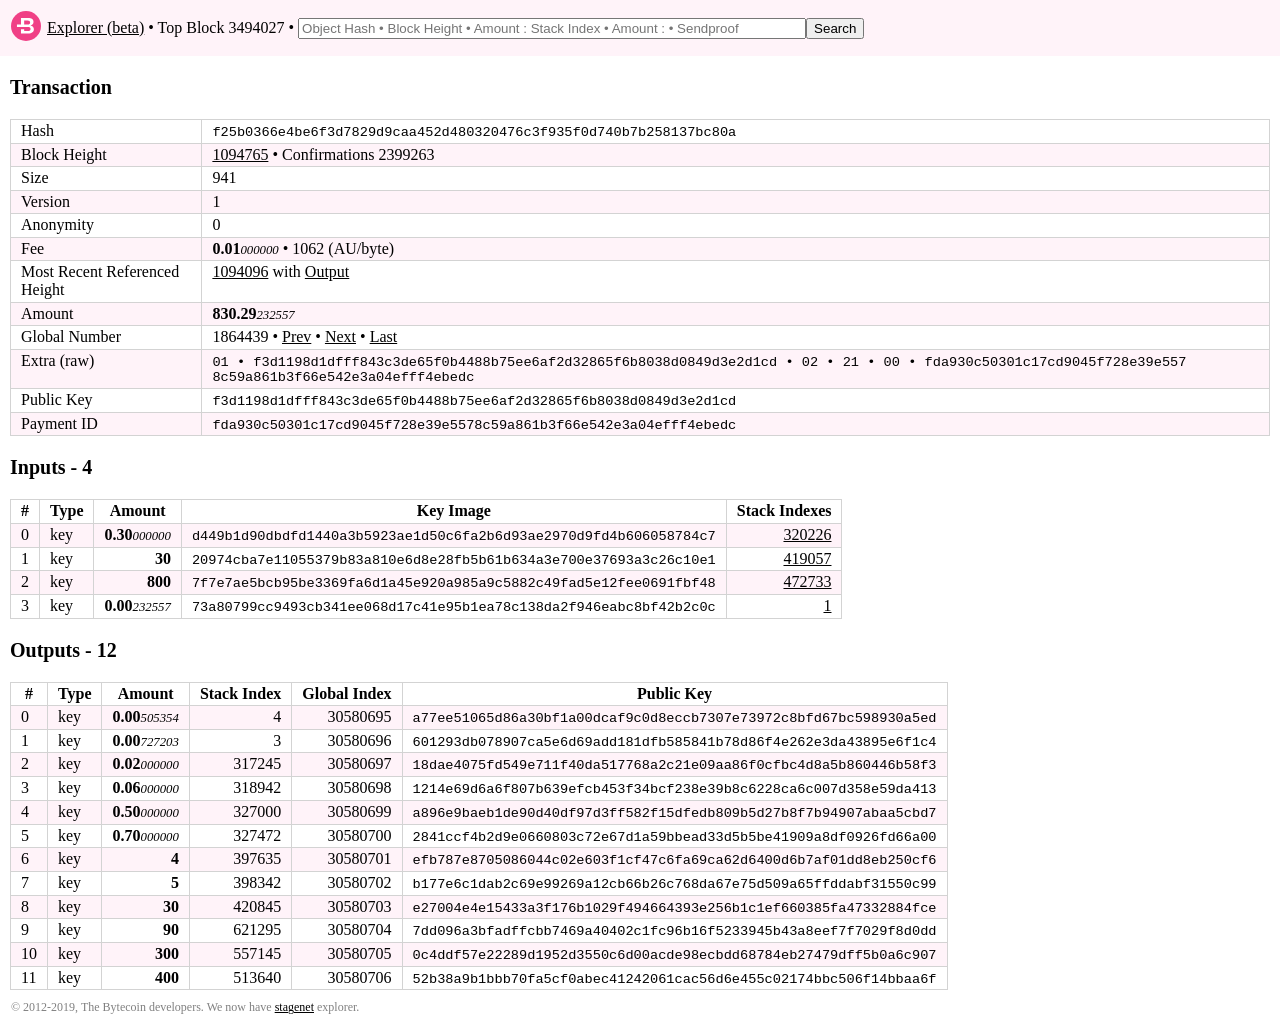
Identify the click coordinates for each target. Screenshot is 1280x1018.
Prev (296, 336)
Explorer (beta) (95, 27)
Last (384, 336)
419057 (807, 554)
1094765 (240, 154)
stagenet (294, 1000)
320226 (807, 531)
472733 (807, 578)
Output (327, 271)
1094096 (240, 271)
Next (340, 336)
